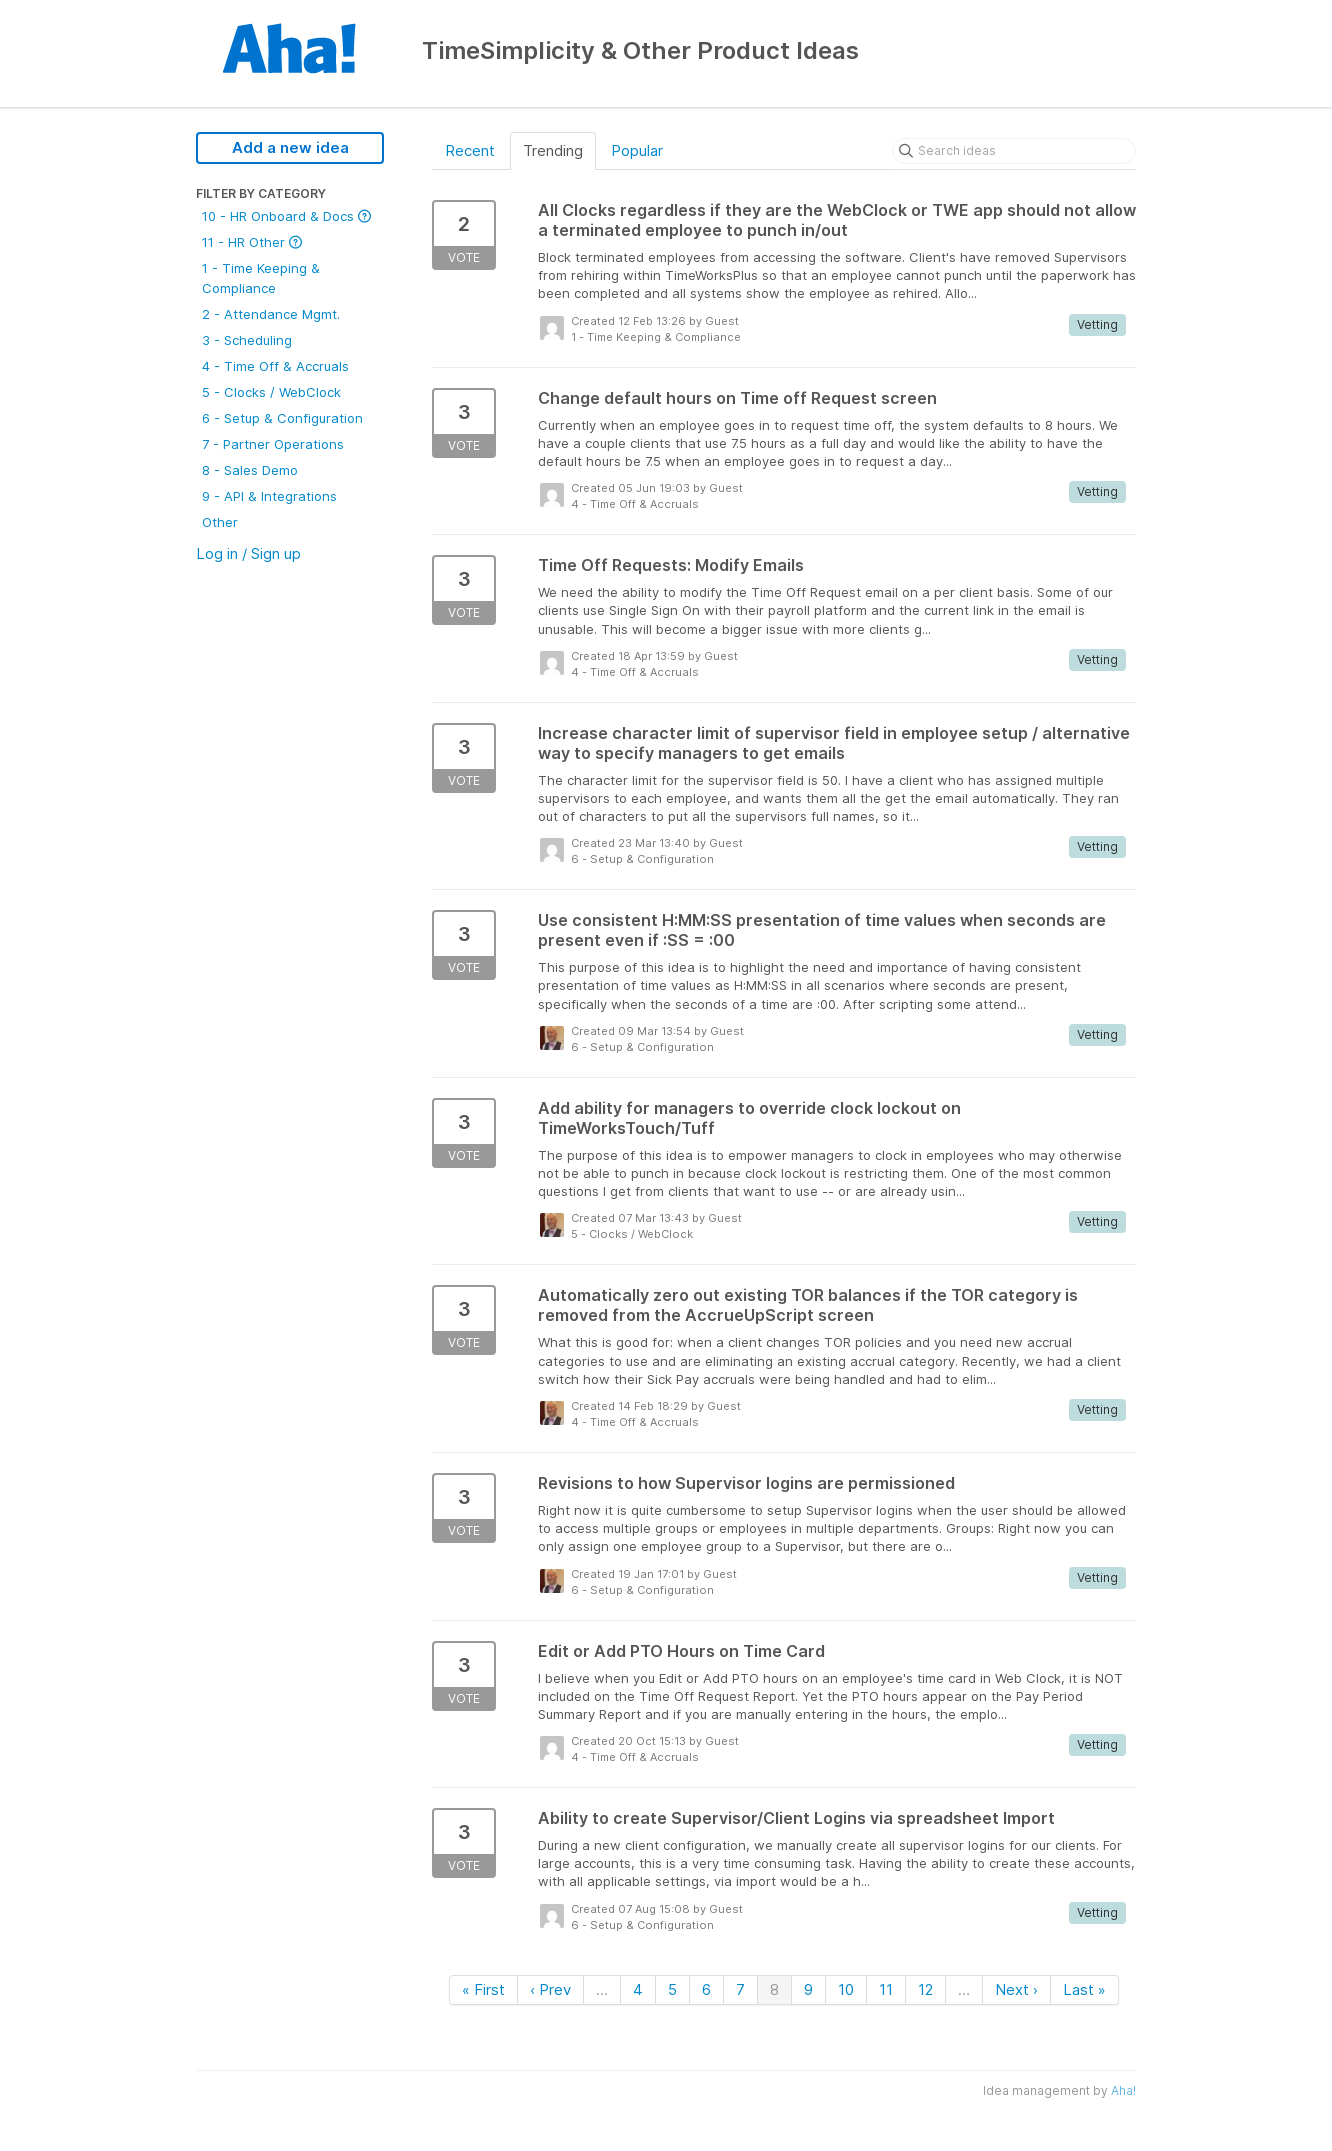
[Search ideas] (1014, 151)
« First (483, 1989)
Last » (1084, 1989)
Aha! (1123, 2090)
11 (886, 1989)
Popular (637, 150)
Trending (553, 150)
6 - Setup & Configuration (282, 418)
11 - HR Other (252, 242)
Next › (1016, 1989)
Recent (470, 150)
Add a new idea (290, 147)
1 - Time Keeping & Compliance (261, 278)
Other (220, 522)
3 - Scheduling (247, 340)
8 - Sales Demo (250, 470)
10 (846, 1989)
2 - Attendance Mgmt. (271, 314)
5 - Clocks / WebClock (271, 392)
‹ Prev (550, 1989)
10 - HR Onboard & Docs (286, 216)
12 (925, 1989)
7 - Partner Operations (273, 444)
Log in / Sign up (248, 553)
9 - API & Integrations (269, 496)
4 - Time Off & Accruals (275, 366)
